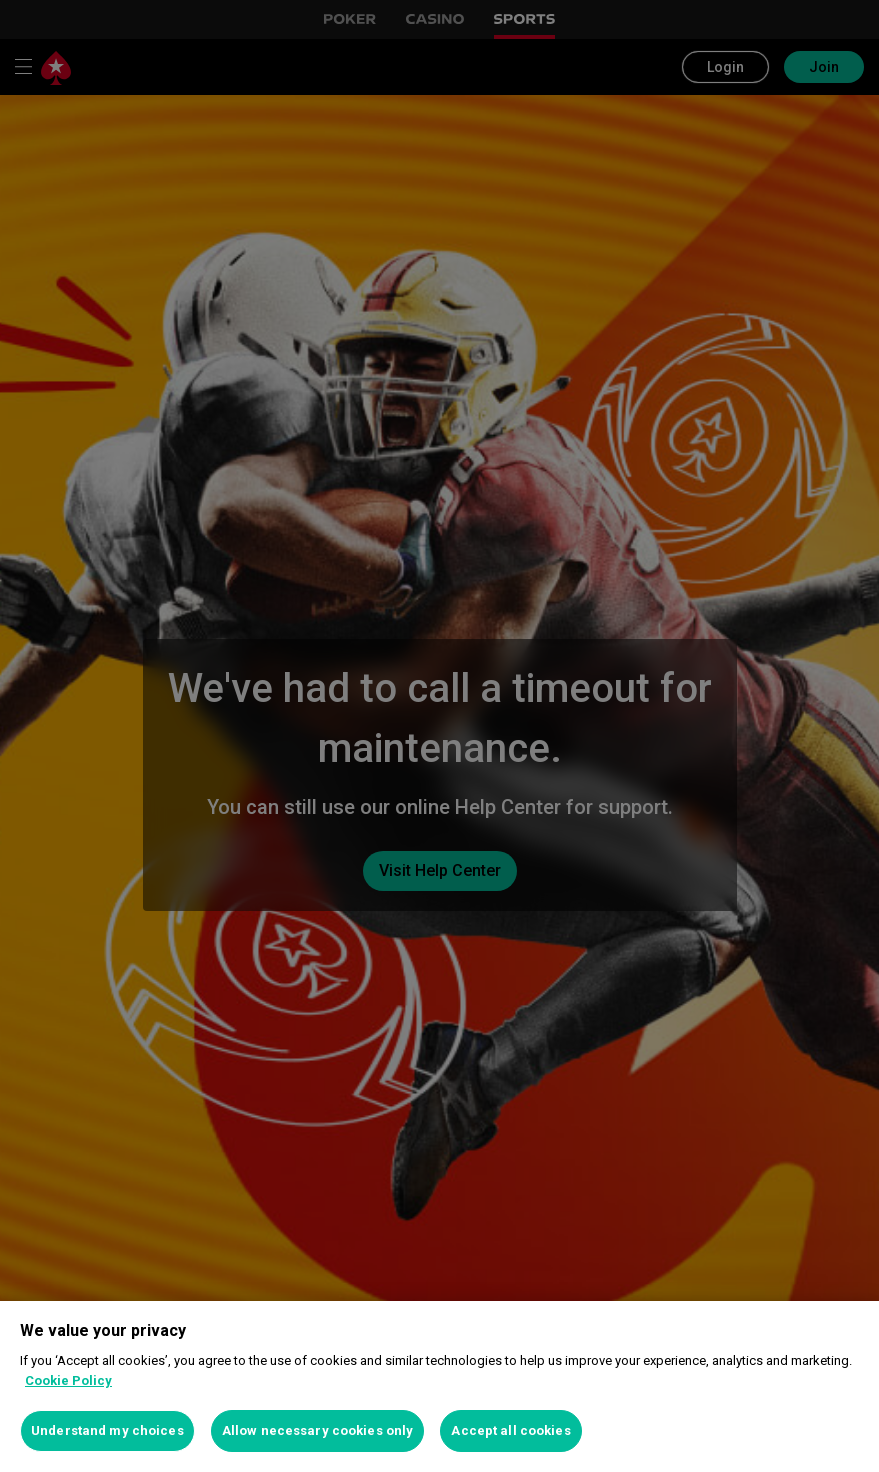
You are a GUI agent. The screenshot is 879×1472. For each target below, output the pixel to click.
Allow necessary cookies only (318, 1430)
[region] (439, 1386)
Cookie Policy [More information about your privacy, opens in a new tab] (68, 1380)
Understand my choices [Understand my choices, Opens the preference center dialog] (107, 1430)
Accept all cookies (510, 1430)
